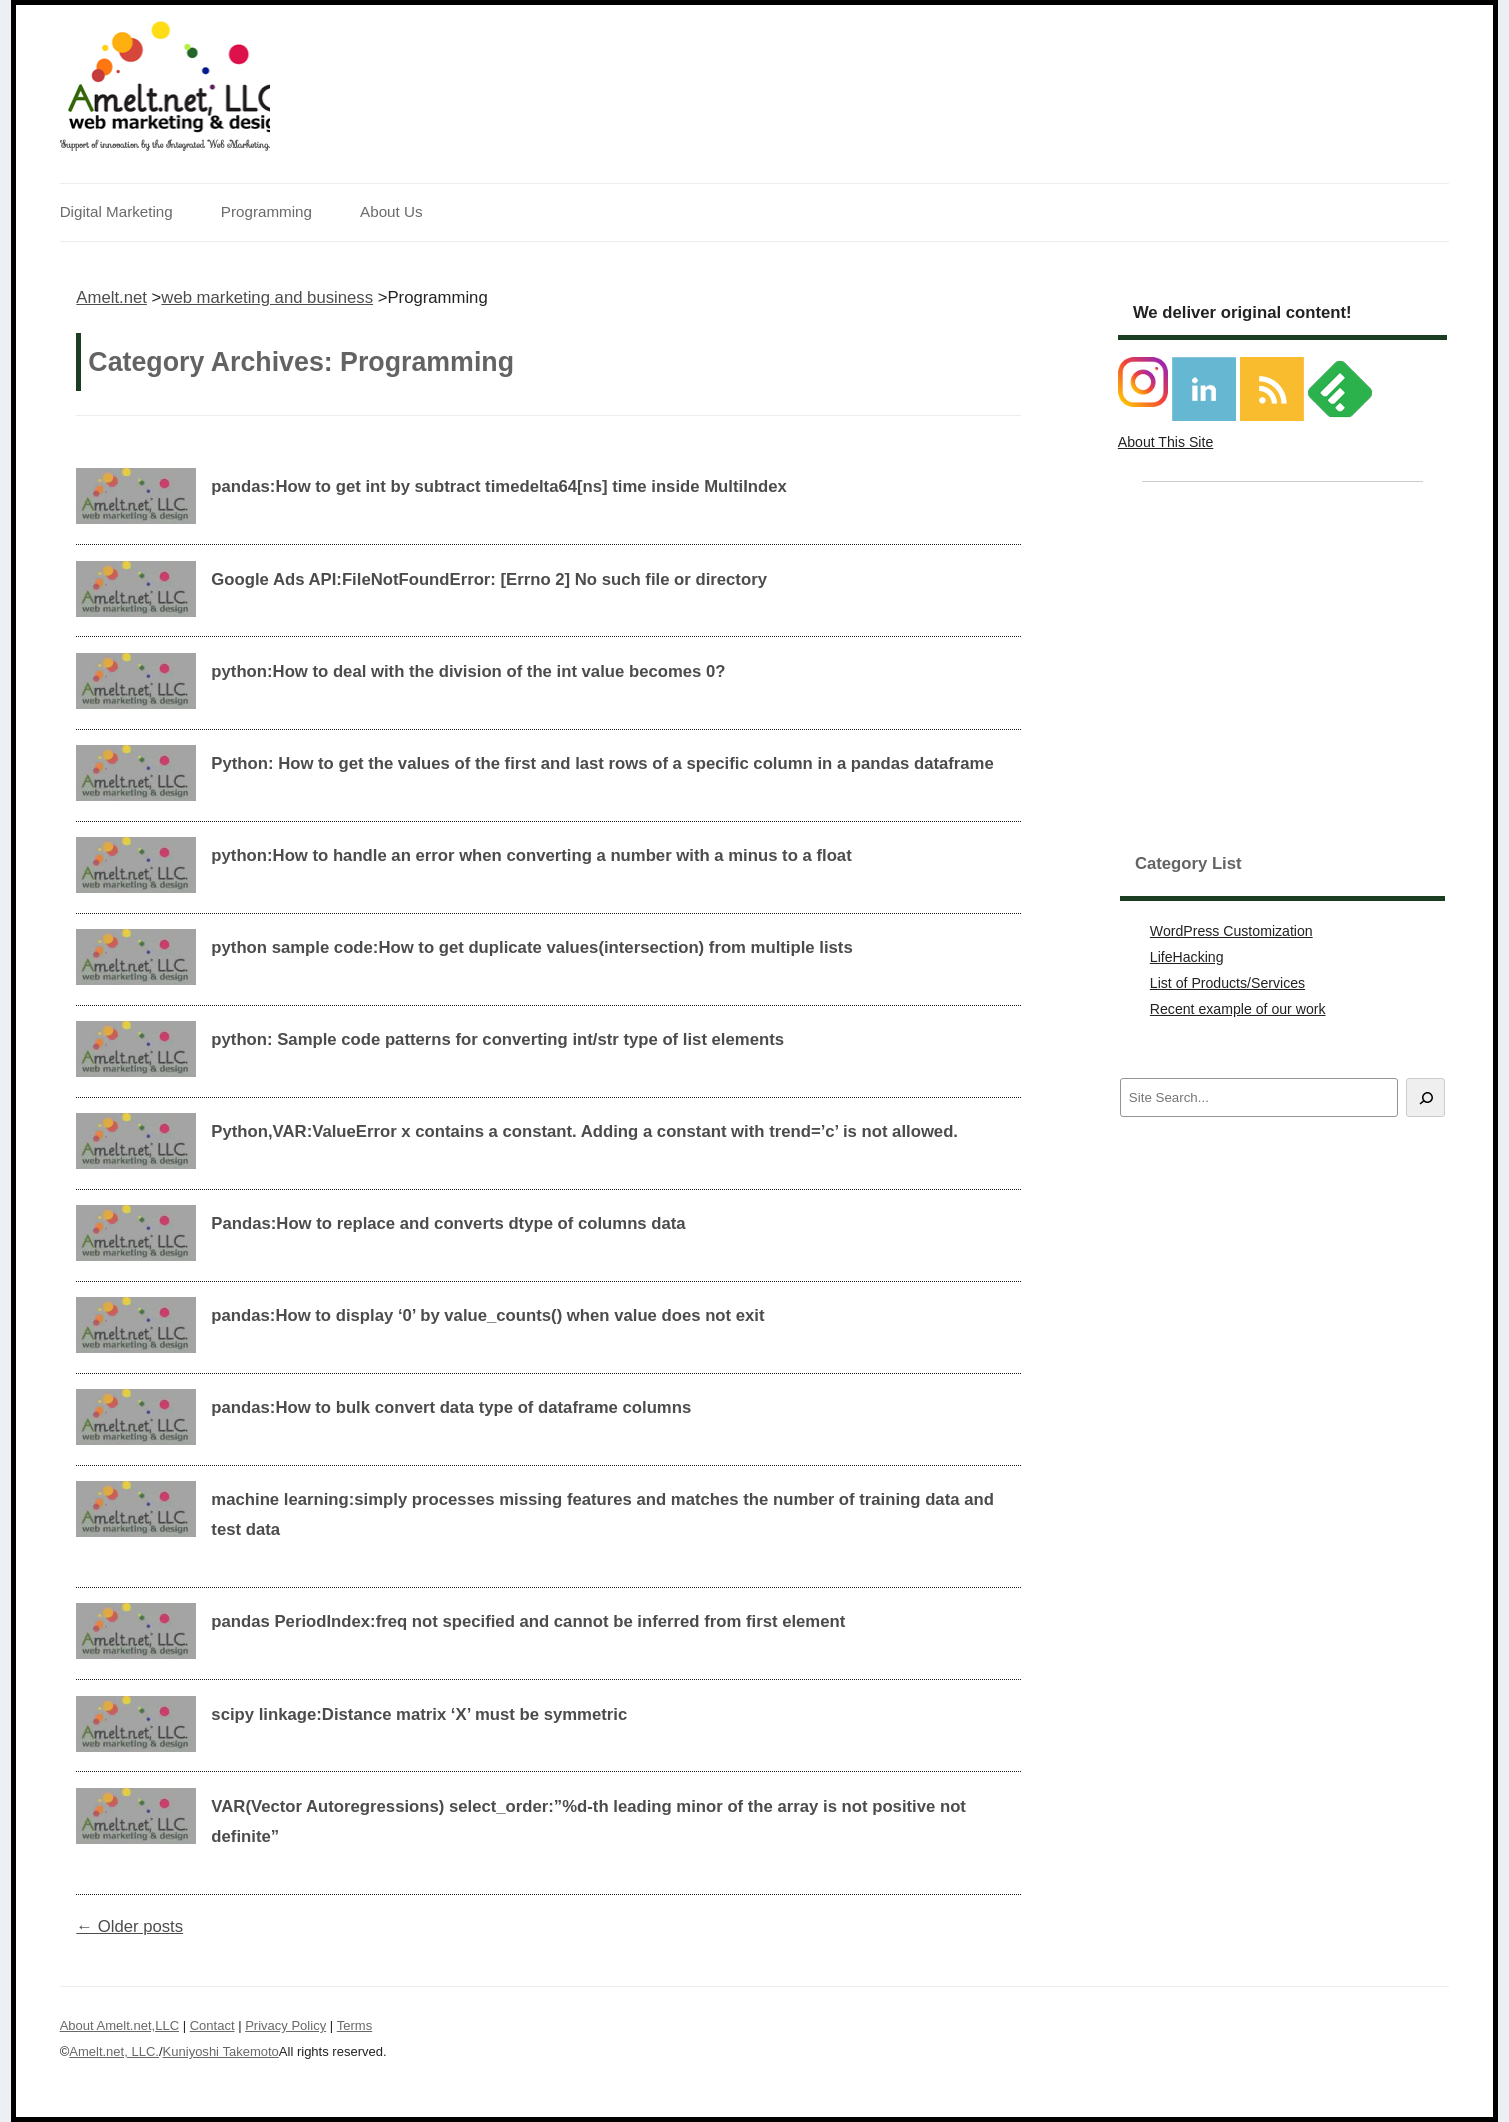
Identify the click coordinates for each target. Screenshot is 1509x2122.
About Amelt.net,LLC (119, 2025)
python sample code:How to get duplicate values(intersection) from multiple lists (531, 947)
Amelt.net (111, 297)
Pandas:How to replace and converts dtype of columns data (448, 1223)
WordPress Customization (1231, 931)
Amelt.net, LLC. (114, 2051)
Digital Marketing (116, 211)
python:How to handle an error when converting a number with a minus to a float (531, 855)
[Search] (1425, 1097)
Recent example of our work (1238, 1009)
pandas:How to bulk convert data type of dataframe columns (451, 1407)
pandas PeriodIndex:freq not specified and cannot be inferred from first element (528, 1621)
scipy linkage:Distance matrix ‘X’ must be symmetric (419, 1714)
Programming (266, 211)
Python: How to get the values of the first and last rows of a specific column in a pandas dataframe (602, 763)
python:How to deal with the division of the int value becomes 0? (468, 671)
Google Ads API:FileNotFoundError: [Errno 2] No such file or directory (489, 579)
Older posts (129, 1926)
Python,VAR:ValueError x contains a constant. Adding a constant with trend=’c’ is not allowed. (584, 1131)
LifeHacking (1187, 957)
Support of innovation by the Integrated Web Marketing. (165, 145)
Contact (212, 2025)
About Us (391, 211)
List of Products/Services (1227, 983)
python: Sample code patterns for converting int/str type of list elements (497, 1039)
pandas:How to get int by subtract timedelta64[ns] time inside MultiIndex (498, 486)
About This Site (1165, 442)
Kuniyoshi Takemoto (221, 2051)
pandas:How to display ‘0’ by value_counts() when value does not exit (487, 1315)
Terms (354, 2025)
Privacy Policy (285, 2025)
